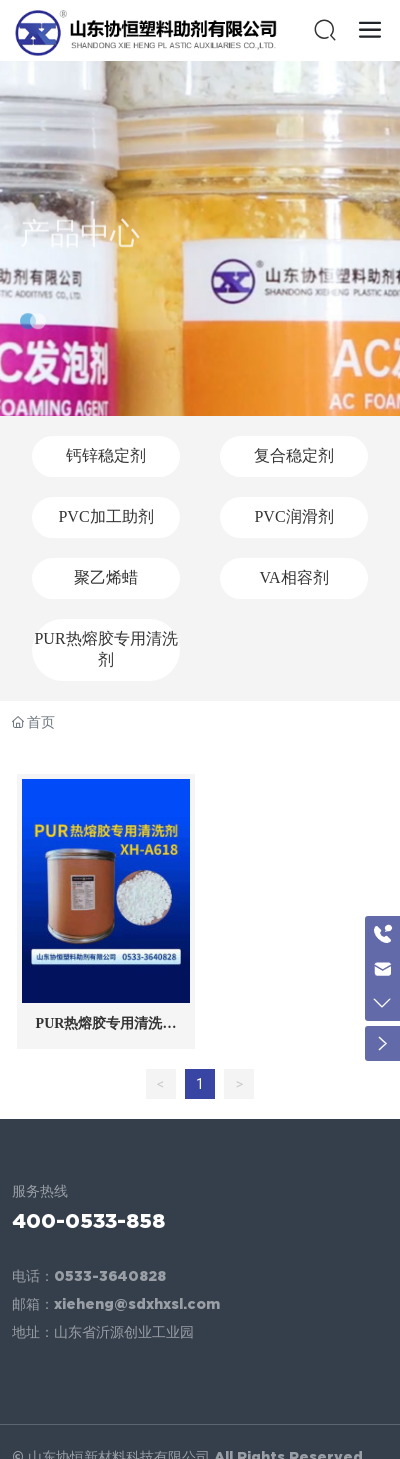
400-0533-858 (88, 1220)
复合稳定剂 (294, 455)
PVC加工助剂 (105, 516)
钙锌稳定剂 (106, 455)
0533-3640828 (110, 1276)
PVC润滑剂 (293, 516)
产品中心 (80, 250)
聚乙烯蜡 (106, 577)
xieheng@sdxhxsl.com (137, 1304)
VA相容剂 (293, 577)
